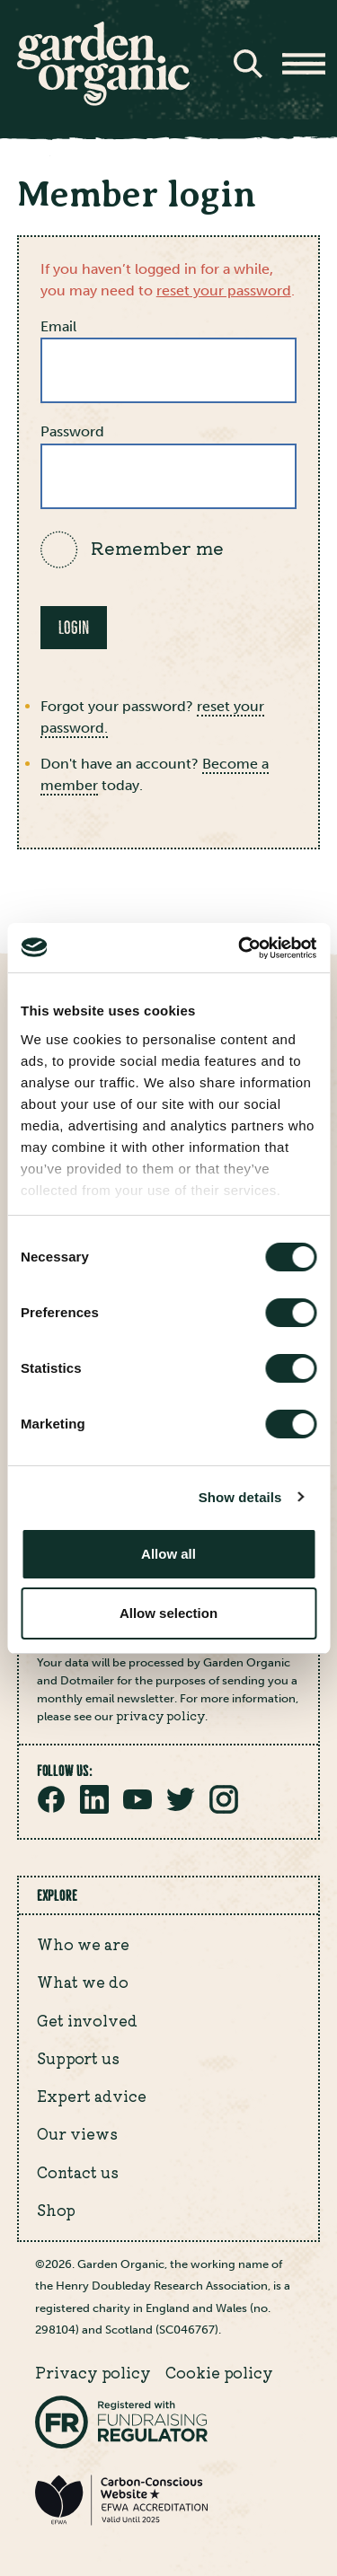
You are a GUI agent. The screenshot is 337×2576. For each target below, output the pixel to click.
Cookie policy (219, 2372)
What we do (83, 1981)
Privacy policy (93, 2372)
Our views (77, 2133)
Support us (78, 2058)
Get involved (87, 2020)
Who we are (83, 1944)
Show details (240, 1497)
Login (73, 627)
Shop (56, 2209)
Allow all (168, 1553)
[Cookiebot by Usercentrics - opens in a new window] (240, 948)
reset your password (223, 290)
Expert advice (91, 2095)
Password (72, 431)
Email (58, 326)
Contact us (78, 2172)
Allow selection (168, 1613)
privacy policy (160, 1715)
